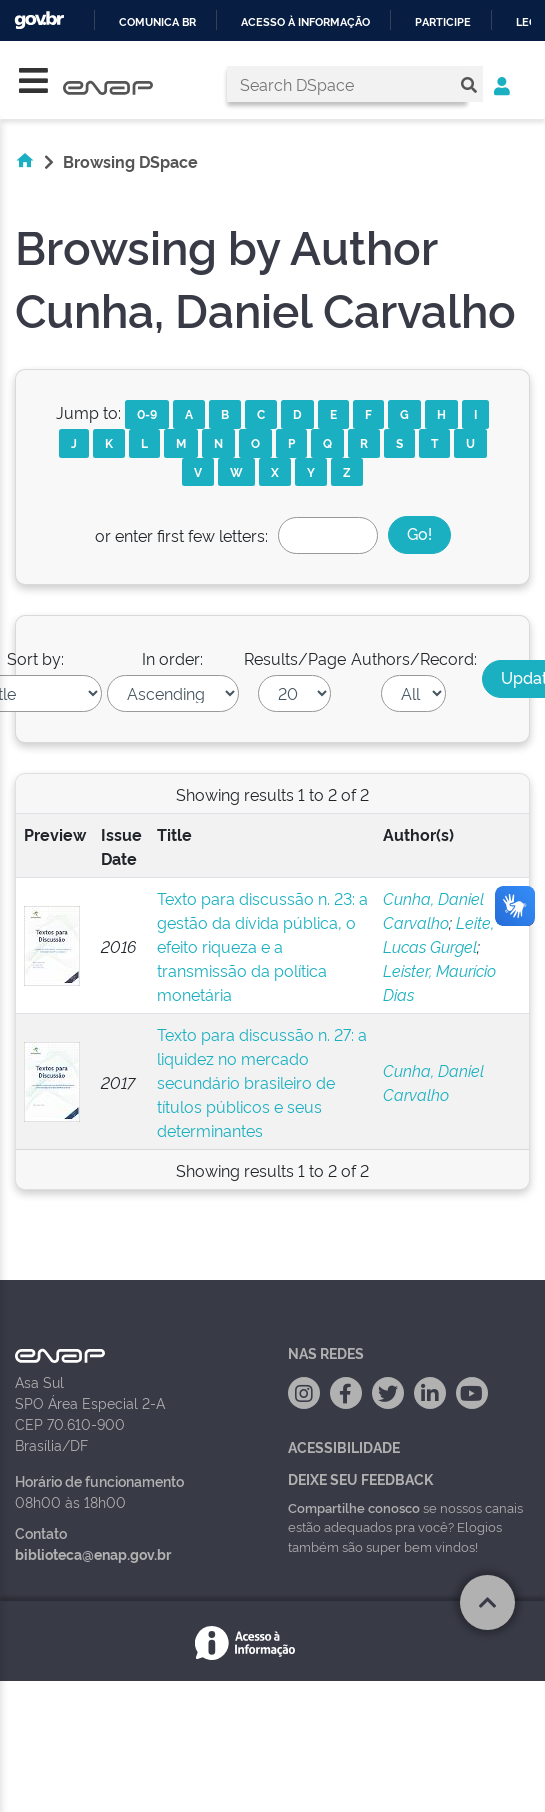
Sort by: (35, 658)
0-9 (147, 413)
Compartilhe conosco (354, 1507)
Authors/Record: (414, 658)
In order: (172, 658)
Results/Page (295, 658)
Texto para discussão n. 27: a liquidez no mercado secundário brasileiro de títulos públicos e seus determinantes (262, 1082)
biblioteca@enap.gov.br (93, 1553)
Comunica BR (157, 22)
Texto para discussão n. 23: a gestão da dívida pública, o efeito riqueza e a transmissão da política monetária (262, 946)
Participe (443, 22)
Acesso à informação (305, 22)
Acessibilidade (344, 1446)
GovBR (39, 20)
